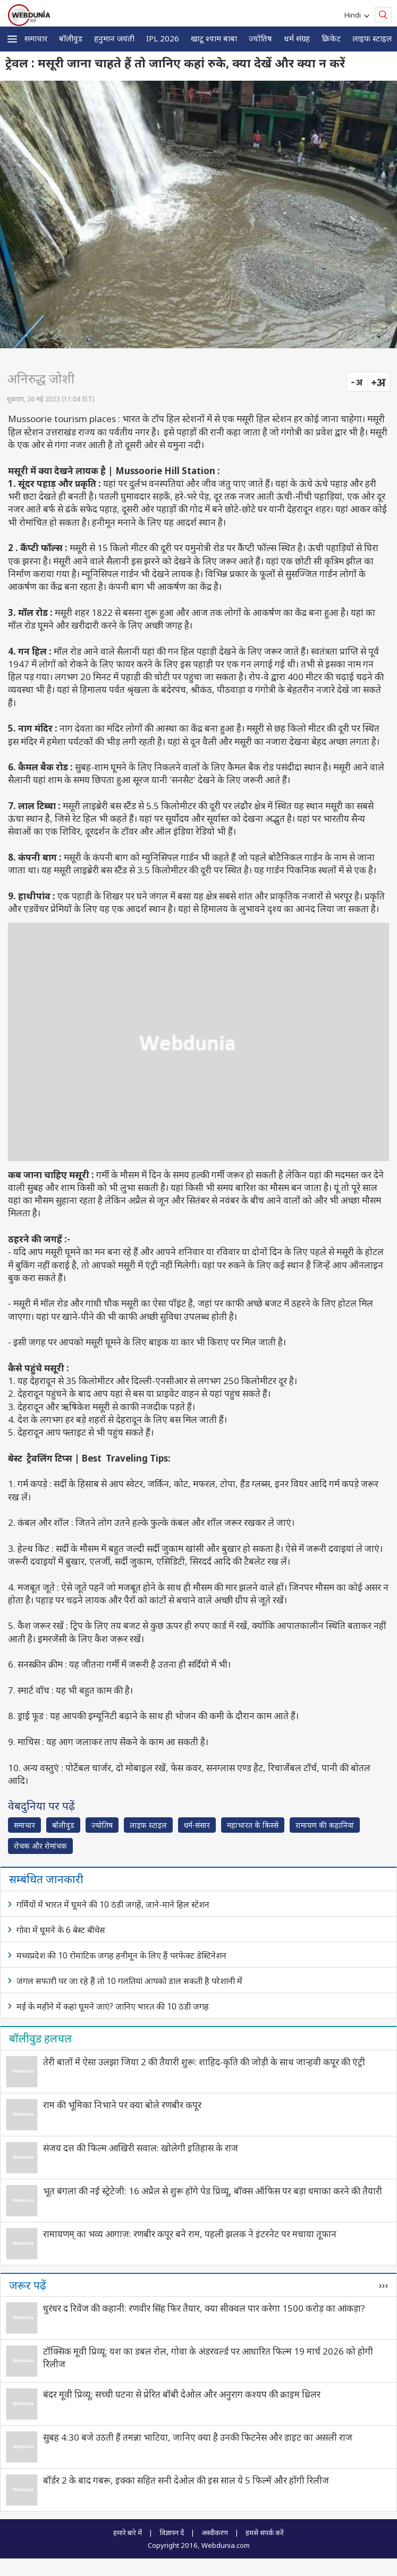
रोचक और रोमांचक (40, 1846)
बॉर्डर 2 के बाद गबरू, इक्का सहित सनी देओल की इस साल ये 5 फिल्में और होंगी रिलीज (186, 2480)
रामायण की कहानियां (324, 1825)
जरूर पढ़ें (27, 2285)
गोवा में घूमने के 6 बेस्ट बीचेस (60, 1930)
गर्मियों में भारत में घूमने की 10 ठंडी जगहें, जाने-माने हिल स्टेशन (112, 1904)
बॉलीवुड (70, 38)
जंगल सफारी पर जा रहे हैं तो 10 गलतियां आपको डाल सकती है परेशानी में (129, 1981)
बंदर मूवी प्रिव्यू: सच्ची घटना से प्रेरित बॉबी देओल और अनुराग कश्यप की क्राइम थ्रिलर (181, 2394)
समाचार (35, 38)
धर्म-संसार (197, 1825)
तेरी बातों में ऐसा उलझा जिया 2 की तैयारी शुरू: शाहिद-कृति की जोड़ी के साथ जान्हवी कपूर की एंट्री (204, 2062)
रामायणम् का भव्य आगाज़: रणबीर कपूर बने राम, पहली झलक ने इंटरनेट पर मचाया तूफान (189, 2234)
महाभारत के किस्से (252, 1825)
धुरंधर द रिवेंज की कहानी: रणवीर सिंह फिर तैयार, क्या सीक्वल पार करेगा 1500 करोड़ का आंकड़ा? (204, 2308)
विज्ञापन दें (171, 2532)
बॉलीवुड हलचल (40, 2038)
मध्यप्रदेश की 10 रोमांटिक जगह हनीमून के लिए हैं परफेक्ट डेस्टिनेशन (121, 1955)
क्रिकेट (331, 38)
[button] (12, 39)
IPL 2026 (162, 38)
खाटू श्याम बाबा (214, 38)
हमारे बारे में (127, 2532)
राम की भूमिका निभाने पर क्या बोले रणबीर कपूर (122, 2105)
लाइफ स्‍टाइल (372, 38)
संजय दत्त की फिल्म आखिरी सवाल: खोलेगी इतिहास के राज (140, 2148)
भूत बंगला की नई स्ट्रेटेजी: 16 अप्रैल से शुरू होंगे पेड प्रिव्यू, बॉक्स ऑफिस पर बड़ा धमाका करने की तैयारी (212, 2191)
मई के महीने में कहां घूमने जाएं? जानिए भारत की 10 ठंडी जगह (112, 2006)
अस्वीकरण (214, 2532)
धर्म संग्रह (297, 38)
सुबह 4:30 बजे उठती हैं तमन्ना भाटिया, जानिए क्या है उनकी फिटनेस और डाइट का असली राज (197, 2437)
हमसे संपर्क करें (265, 2532)
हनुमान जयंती (114, 38)
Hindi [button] (354, 15)
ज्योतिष (260, 38)
